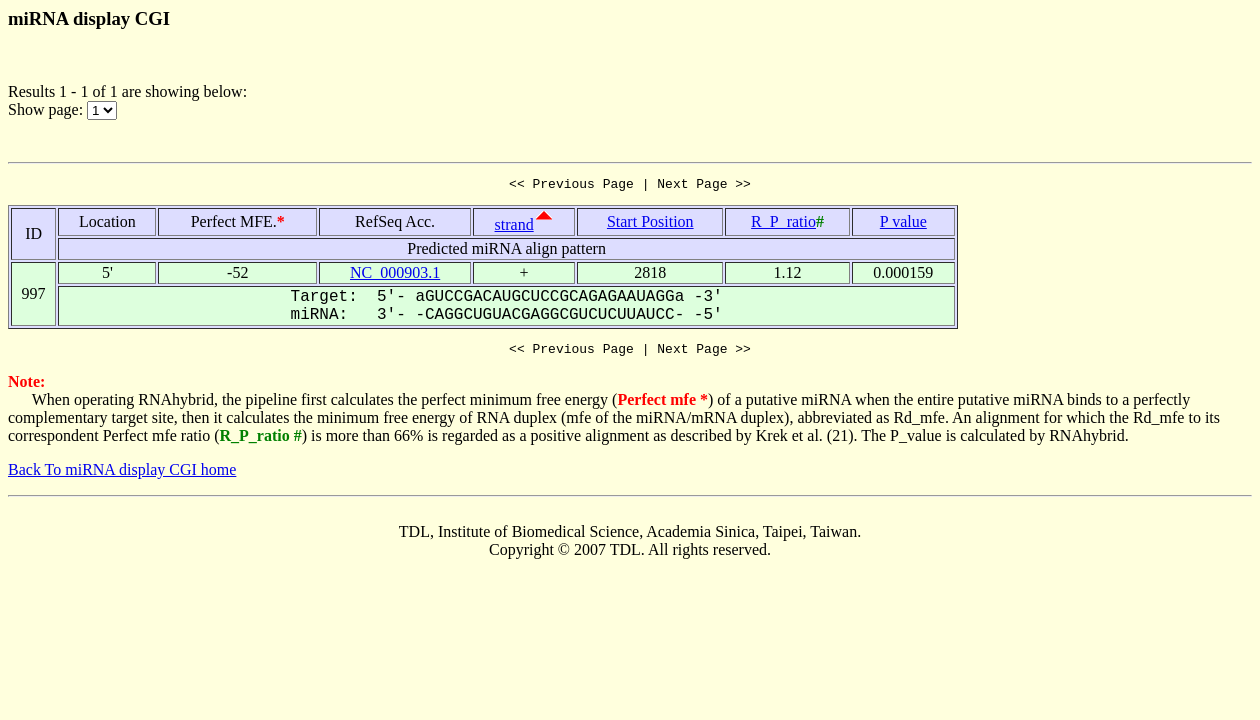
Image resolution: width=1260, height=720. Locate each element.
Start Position (650, 224)
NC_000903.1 (395, 275)
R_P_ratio (783, 224)
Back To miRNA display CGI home (122, 475)
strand (514, 227)
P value (903, 224)
